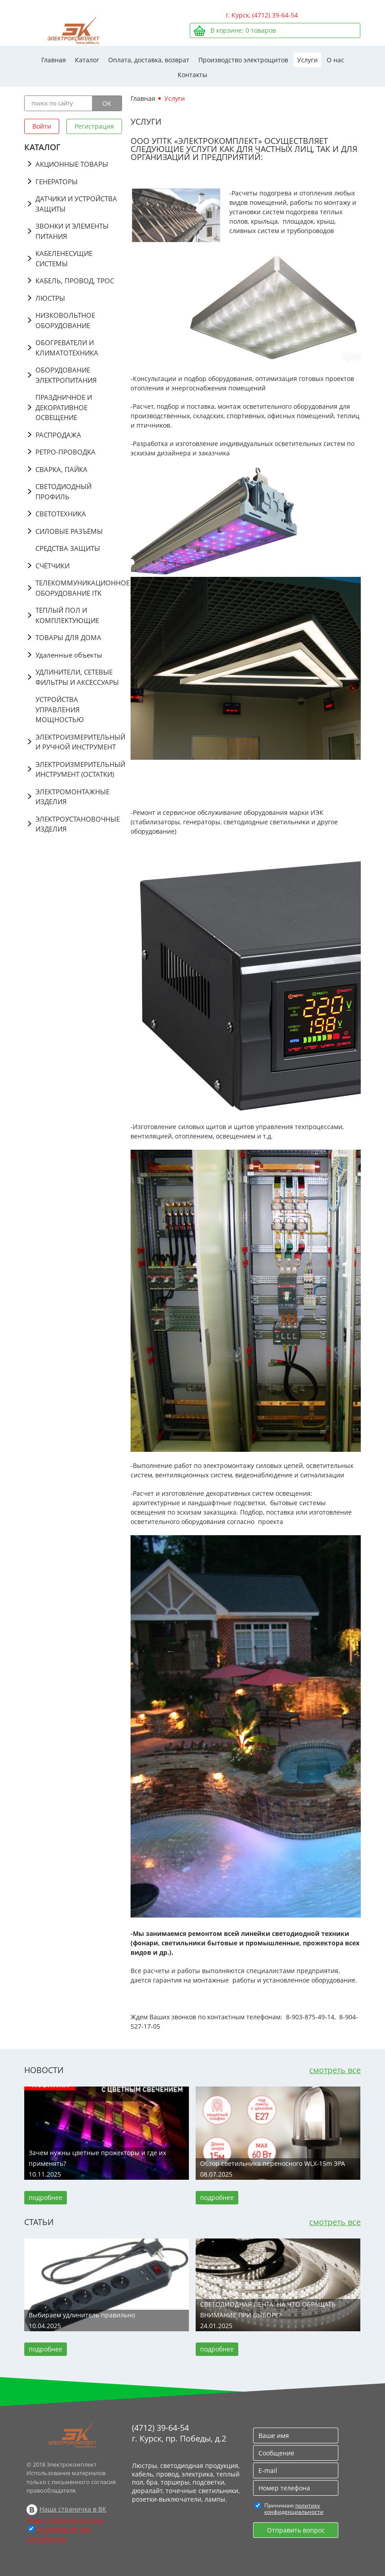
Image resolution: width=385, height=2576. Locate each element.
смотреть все (335, 2070)
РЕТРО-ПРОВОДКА (65, 451)
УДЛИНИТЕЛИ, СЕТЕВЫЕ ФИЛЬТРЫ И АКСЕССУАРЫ (77, 677)
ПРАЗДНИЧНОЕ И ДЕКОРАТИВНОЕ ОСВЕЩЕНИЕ (63, 407)
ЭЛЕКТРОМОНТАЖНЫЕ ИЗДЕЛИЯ (72, 796)
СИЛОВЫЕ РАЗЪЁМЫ (69, 531)
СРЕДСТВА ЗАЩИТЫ (67, 548)
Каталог (87, 60)
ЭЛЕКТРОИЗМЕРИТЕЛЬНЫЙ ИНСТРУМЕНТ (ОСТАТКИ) (78, 769)
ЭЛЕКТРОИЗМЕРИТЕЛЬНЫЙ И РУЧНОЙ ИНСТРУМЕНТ (78, 742)
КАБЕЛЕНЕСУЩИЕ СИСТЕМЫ (63, 258)
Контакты (192, 74)
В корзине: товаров (243, 30)
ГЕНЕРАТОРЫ (56, 181)
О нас (335, 60)
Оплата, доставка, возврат (148, 60)
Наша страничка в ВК (72, 2509)
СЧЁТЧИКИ (52, 565)
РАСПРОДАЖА (58, 434)
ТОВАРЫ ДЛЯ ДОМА (68, 637)
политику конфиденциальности (294, 2508)
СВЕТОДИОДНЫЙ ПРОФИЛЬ (63, 491)
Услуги (307, 60)
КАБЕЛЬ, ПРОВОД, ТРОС (74, 280)
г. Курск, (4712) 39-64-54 (262, 15)
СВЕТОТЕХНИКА (60, 513)
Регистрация (94, 126)
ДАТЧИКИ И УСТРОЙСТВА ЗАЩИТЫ (76, 203)
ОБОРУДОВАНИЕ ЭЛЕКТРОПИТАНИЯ (66, 375)
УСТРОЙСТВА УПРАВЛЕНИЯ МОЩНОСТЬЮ (59, 709)
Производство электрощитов (243, 60)
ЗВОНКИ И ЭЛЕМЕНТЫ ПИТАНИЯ (72, 231)
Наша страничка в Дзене (65, 2519)
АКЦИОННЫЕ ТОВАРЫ (71, 164)
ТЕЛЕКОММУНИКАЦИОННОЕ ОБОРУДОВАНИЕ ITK (78, 587)
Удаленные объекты (68, 654)
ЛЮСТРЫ (50, 298)
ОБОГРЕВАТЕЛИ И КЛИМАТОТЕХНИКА (66, 347)
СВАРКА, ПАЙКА (61, 469)
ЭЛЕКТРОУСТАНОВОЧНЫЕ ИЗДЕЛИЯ (77, 824)
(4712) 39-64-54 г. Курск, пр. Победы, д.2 (179, 2433)
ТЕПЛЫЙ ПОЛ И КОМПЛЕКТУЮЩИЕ (67, 615)
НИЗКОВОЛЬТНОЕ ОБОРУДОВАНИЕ (65, 320)
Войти (41, 126)
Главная (53, 60)
